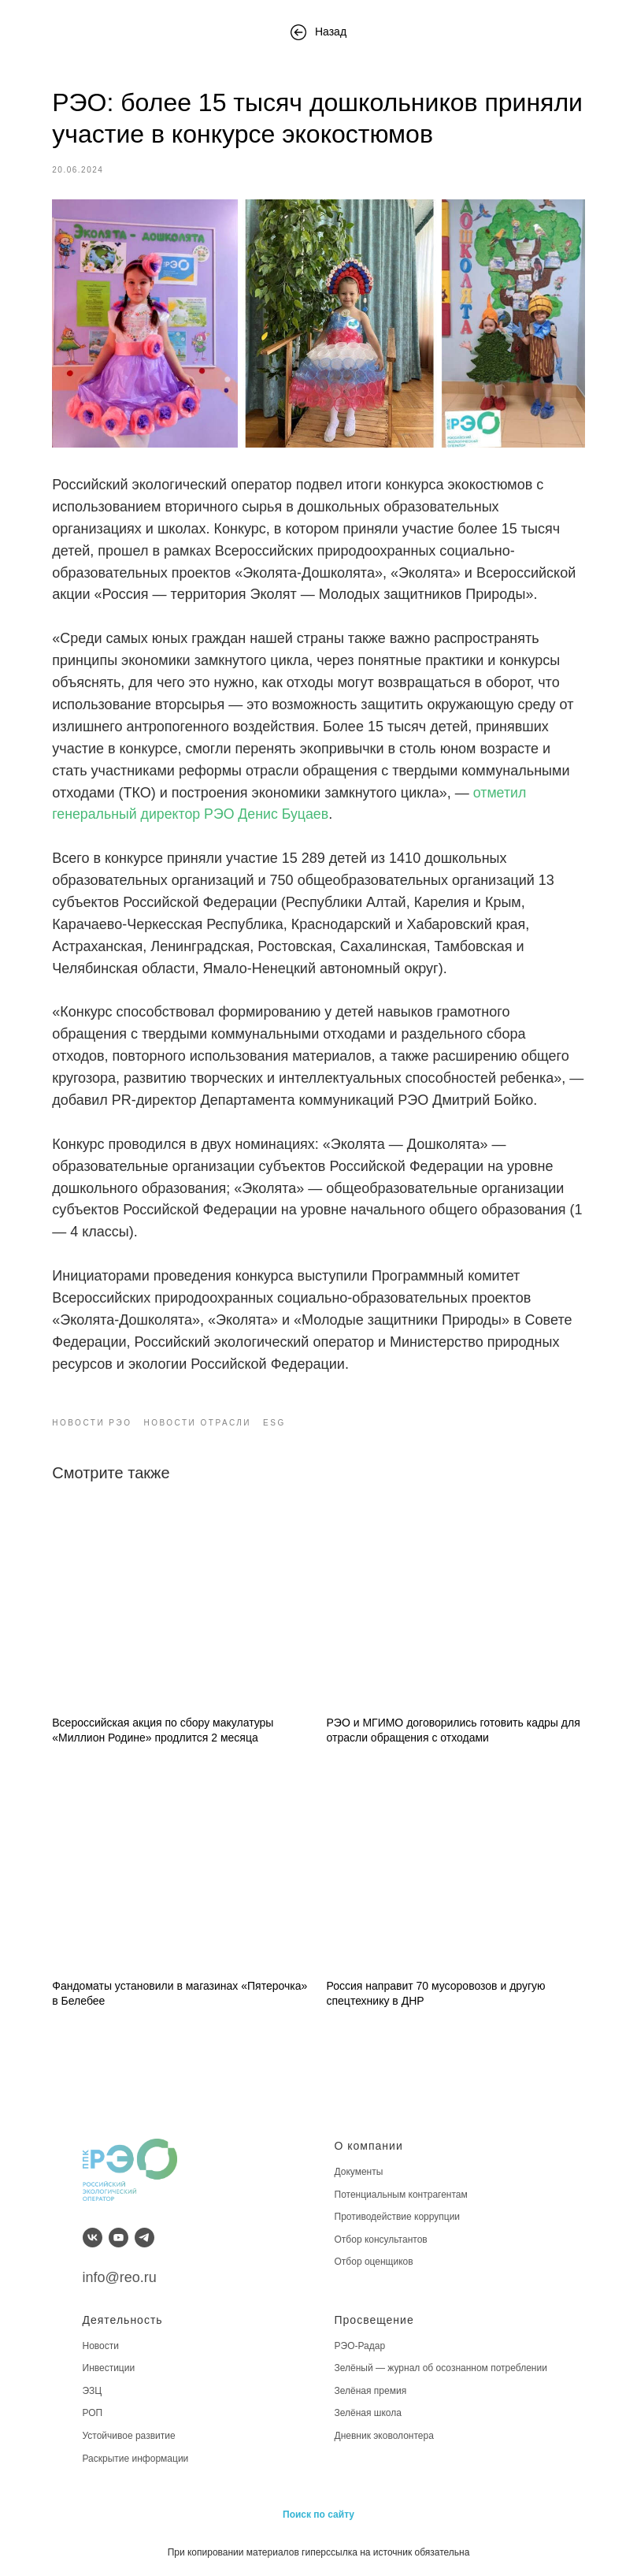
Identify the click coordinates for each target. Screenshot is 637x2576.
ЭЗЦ (92, 2390)
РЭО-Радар (360, 2345)
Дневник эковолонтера (384, 2435)
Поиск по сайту (318, 2514)
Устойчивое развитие (129, 2435)
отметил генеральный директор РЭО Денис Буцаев (384, 819)
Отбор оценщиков (374, 2262)
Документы (359, 2171)
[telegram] (144, 2237)
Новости (101, 2345)
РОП (93, 2413)
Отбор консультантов (381, 2239)
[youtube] (118, 2237)
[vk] (92, 2237)
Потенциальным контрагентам (401, 2194)
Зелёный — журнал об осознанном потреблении (441, 2367)
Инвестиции (109, 2367)
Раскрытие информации (136, 2458)
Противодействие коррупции (398, 2216)
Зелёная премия (371, 2390)
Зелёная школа (368, 2413)
